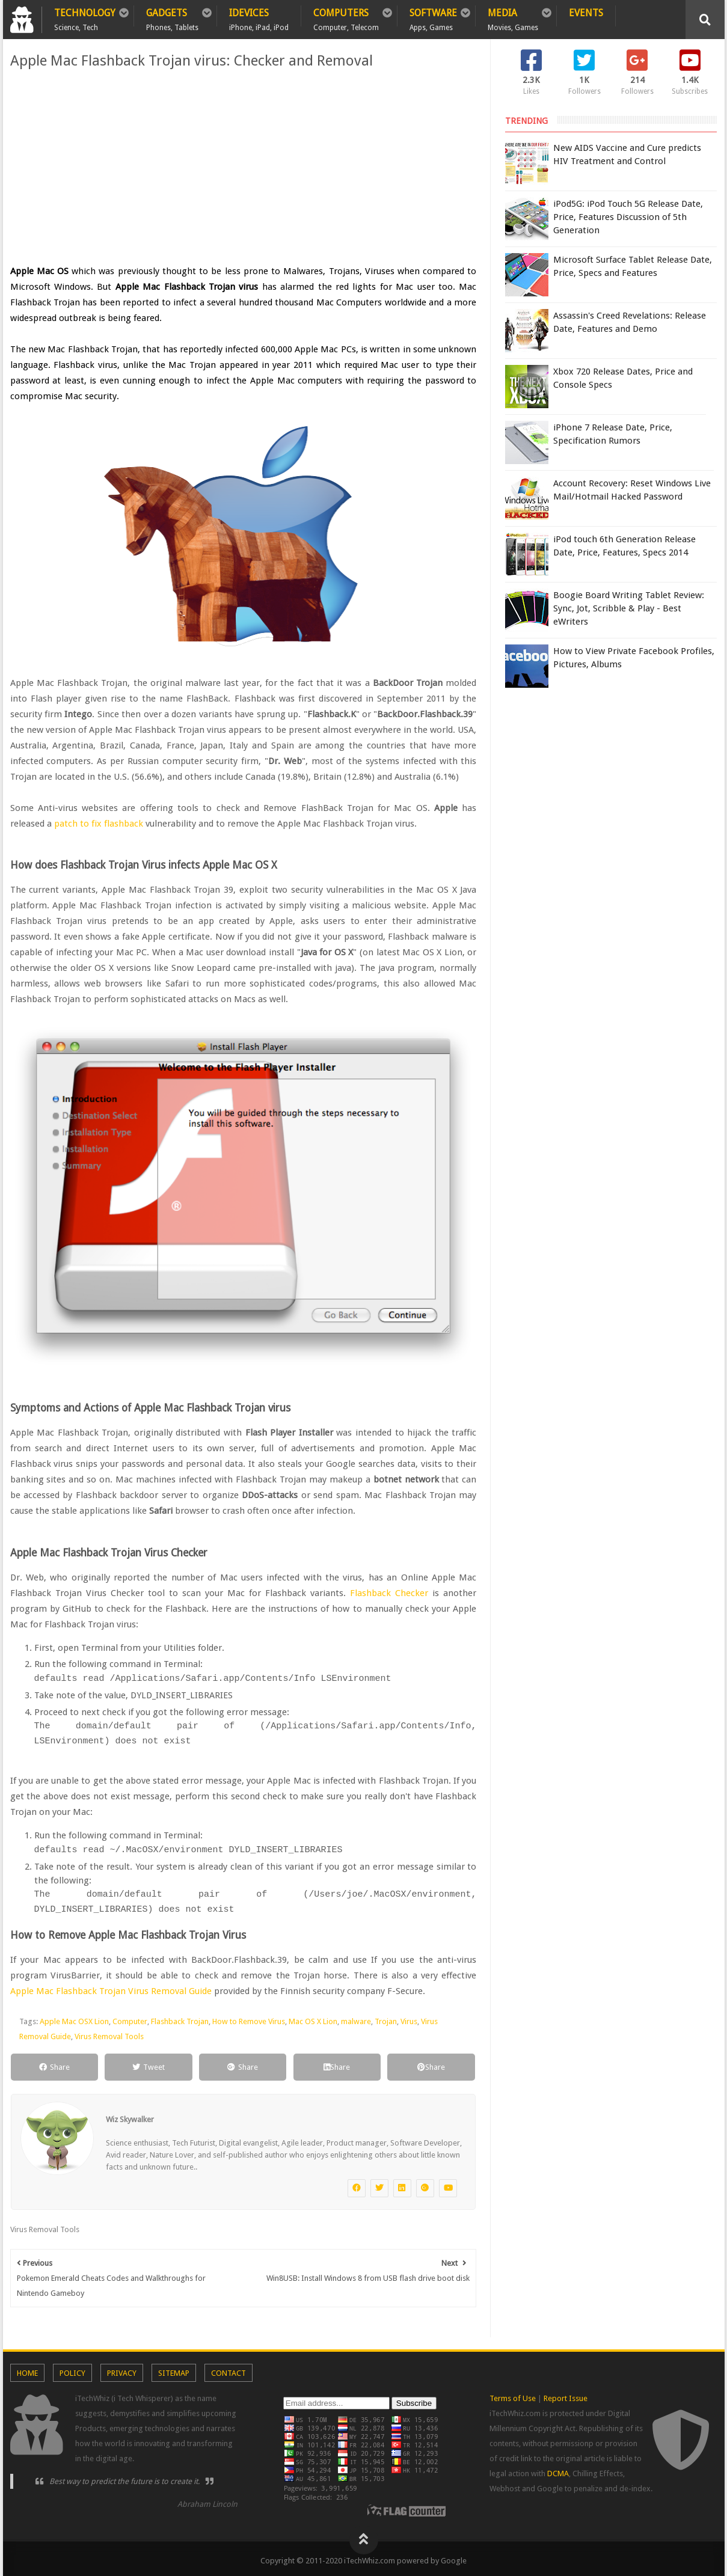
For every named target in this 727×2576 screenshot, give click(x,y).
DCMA (558, 2469)
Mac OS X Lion (313, 2017)
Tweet (148, 2063)
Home (27, 2369)
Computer (129, 2017)
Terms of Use (512, 2394)
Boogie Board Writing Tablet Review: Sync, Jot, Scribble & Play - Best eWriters (628, 608)
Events (586, 13)
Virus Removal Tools (109, 2032)
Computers (346, 16)
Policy (72, 2369)
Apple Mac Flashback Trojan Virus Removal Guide (111, 1987)
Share (54, 2063)
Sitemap (173, 2369)
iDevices (259, 16)
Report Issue (565, 2394)
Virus (408, 2017)
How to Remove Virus (248, 2017)
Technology (84, 16)
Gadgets (172, 16)
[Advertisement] (243, 167)
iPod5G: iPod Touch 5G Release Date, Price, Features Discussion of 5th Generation (628, 217)
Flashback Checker (391, 1593)
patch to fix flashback (98, 823)
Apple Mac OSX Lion (74, 2017)
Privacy (122, 2369)
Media (513, 16)
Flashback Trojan (180, 2017)
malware (356, 2017)
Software (433, 16)
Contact (228, 2369)
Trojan (386, 2017)
